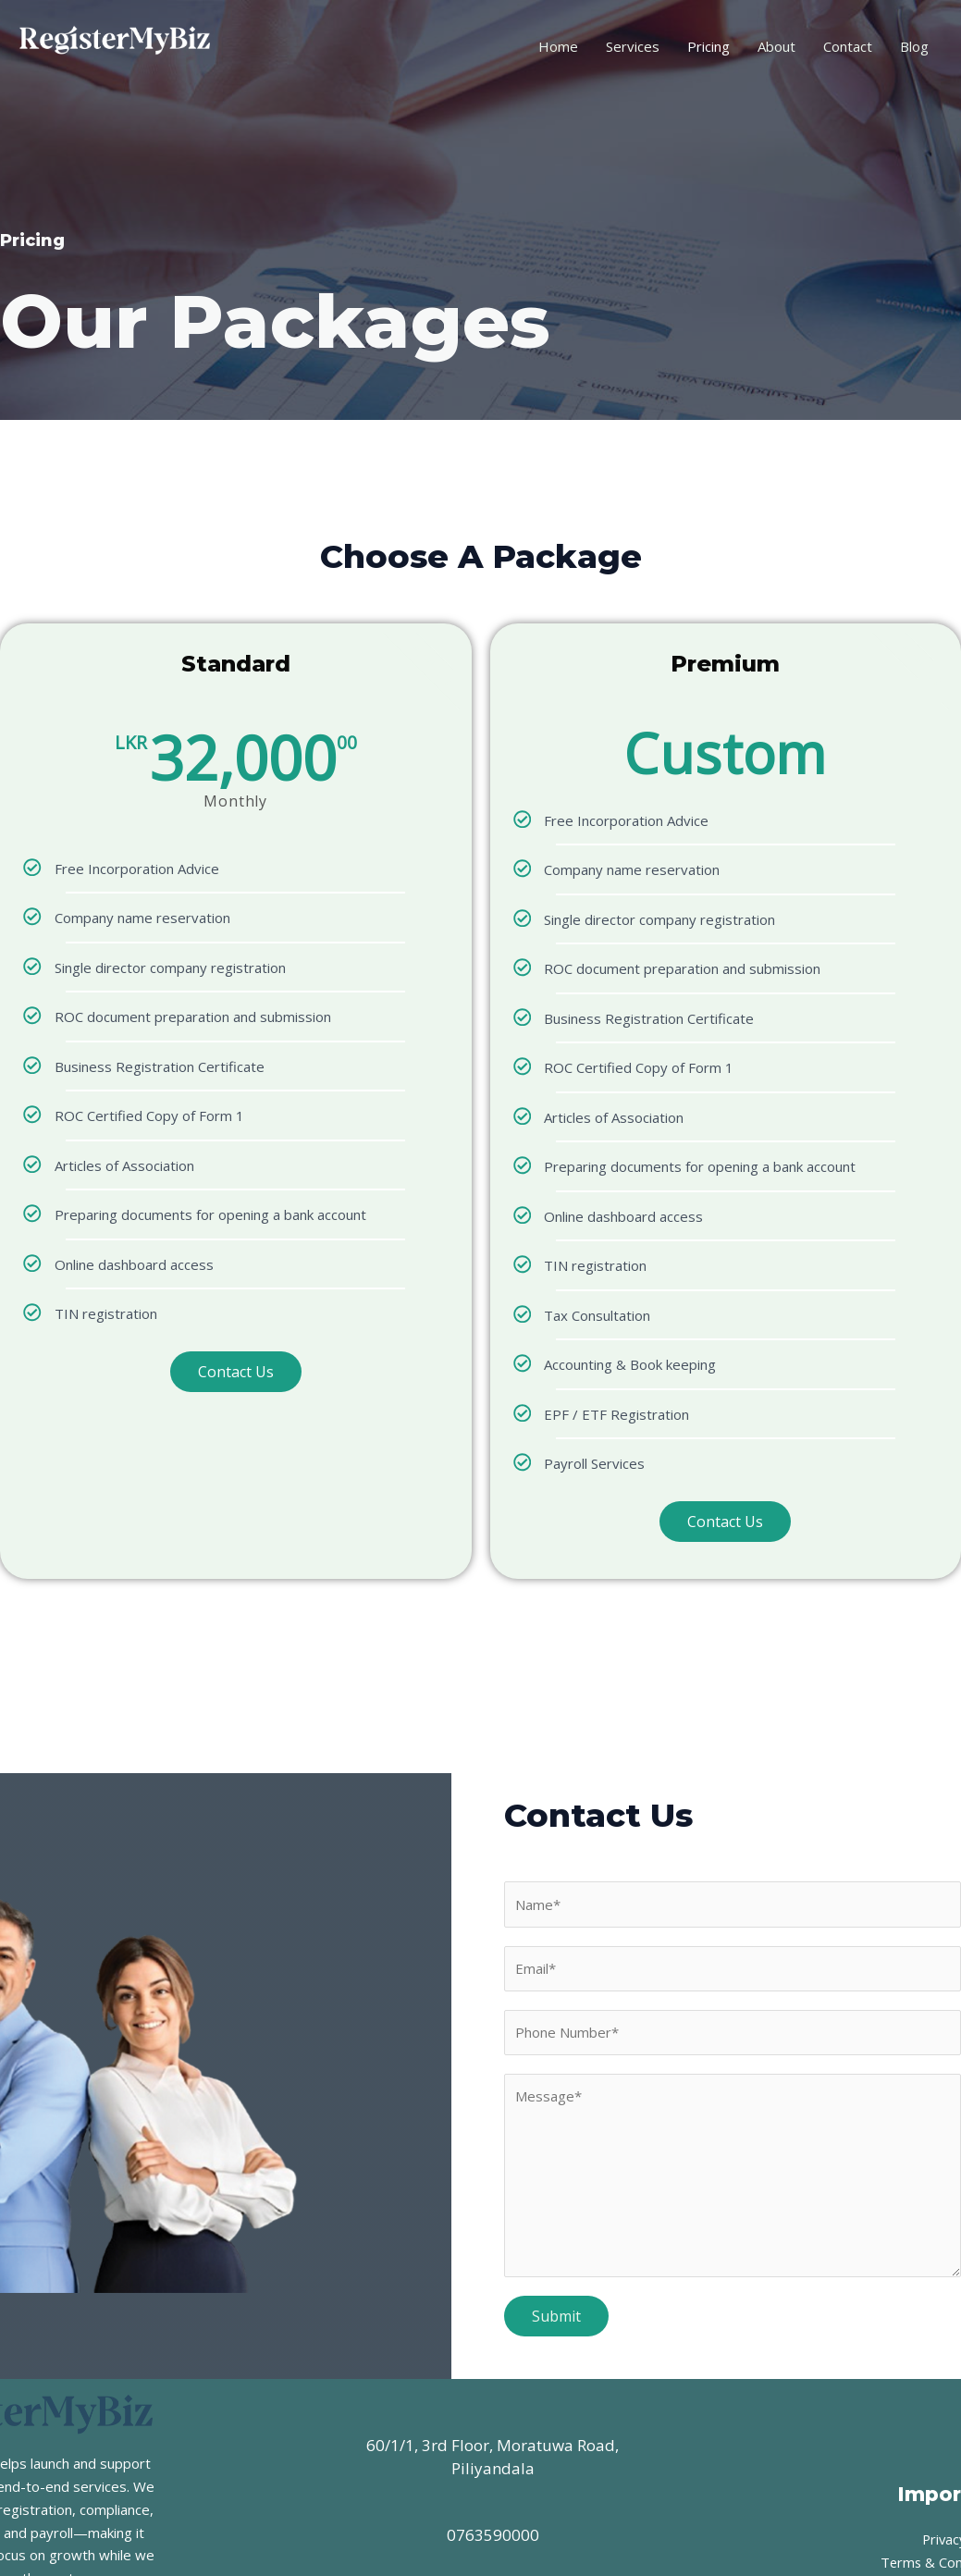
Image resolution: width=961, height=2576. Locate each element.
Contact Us (236, 1372)
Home (558, 46)
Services (632, 46)
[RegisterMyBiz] (115, 44)
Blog (914, 46)
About (776, 46)
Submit (556, 2316)
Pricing (708, 46)
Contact (847, 46)
